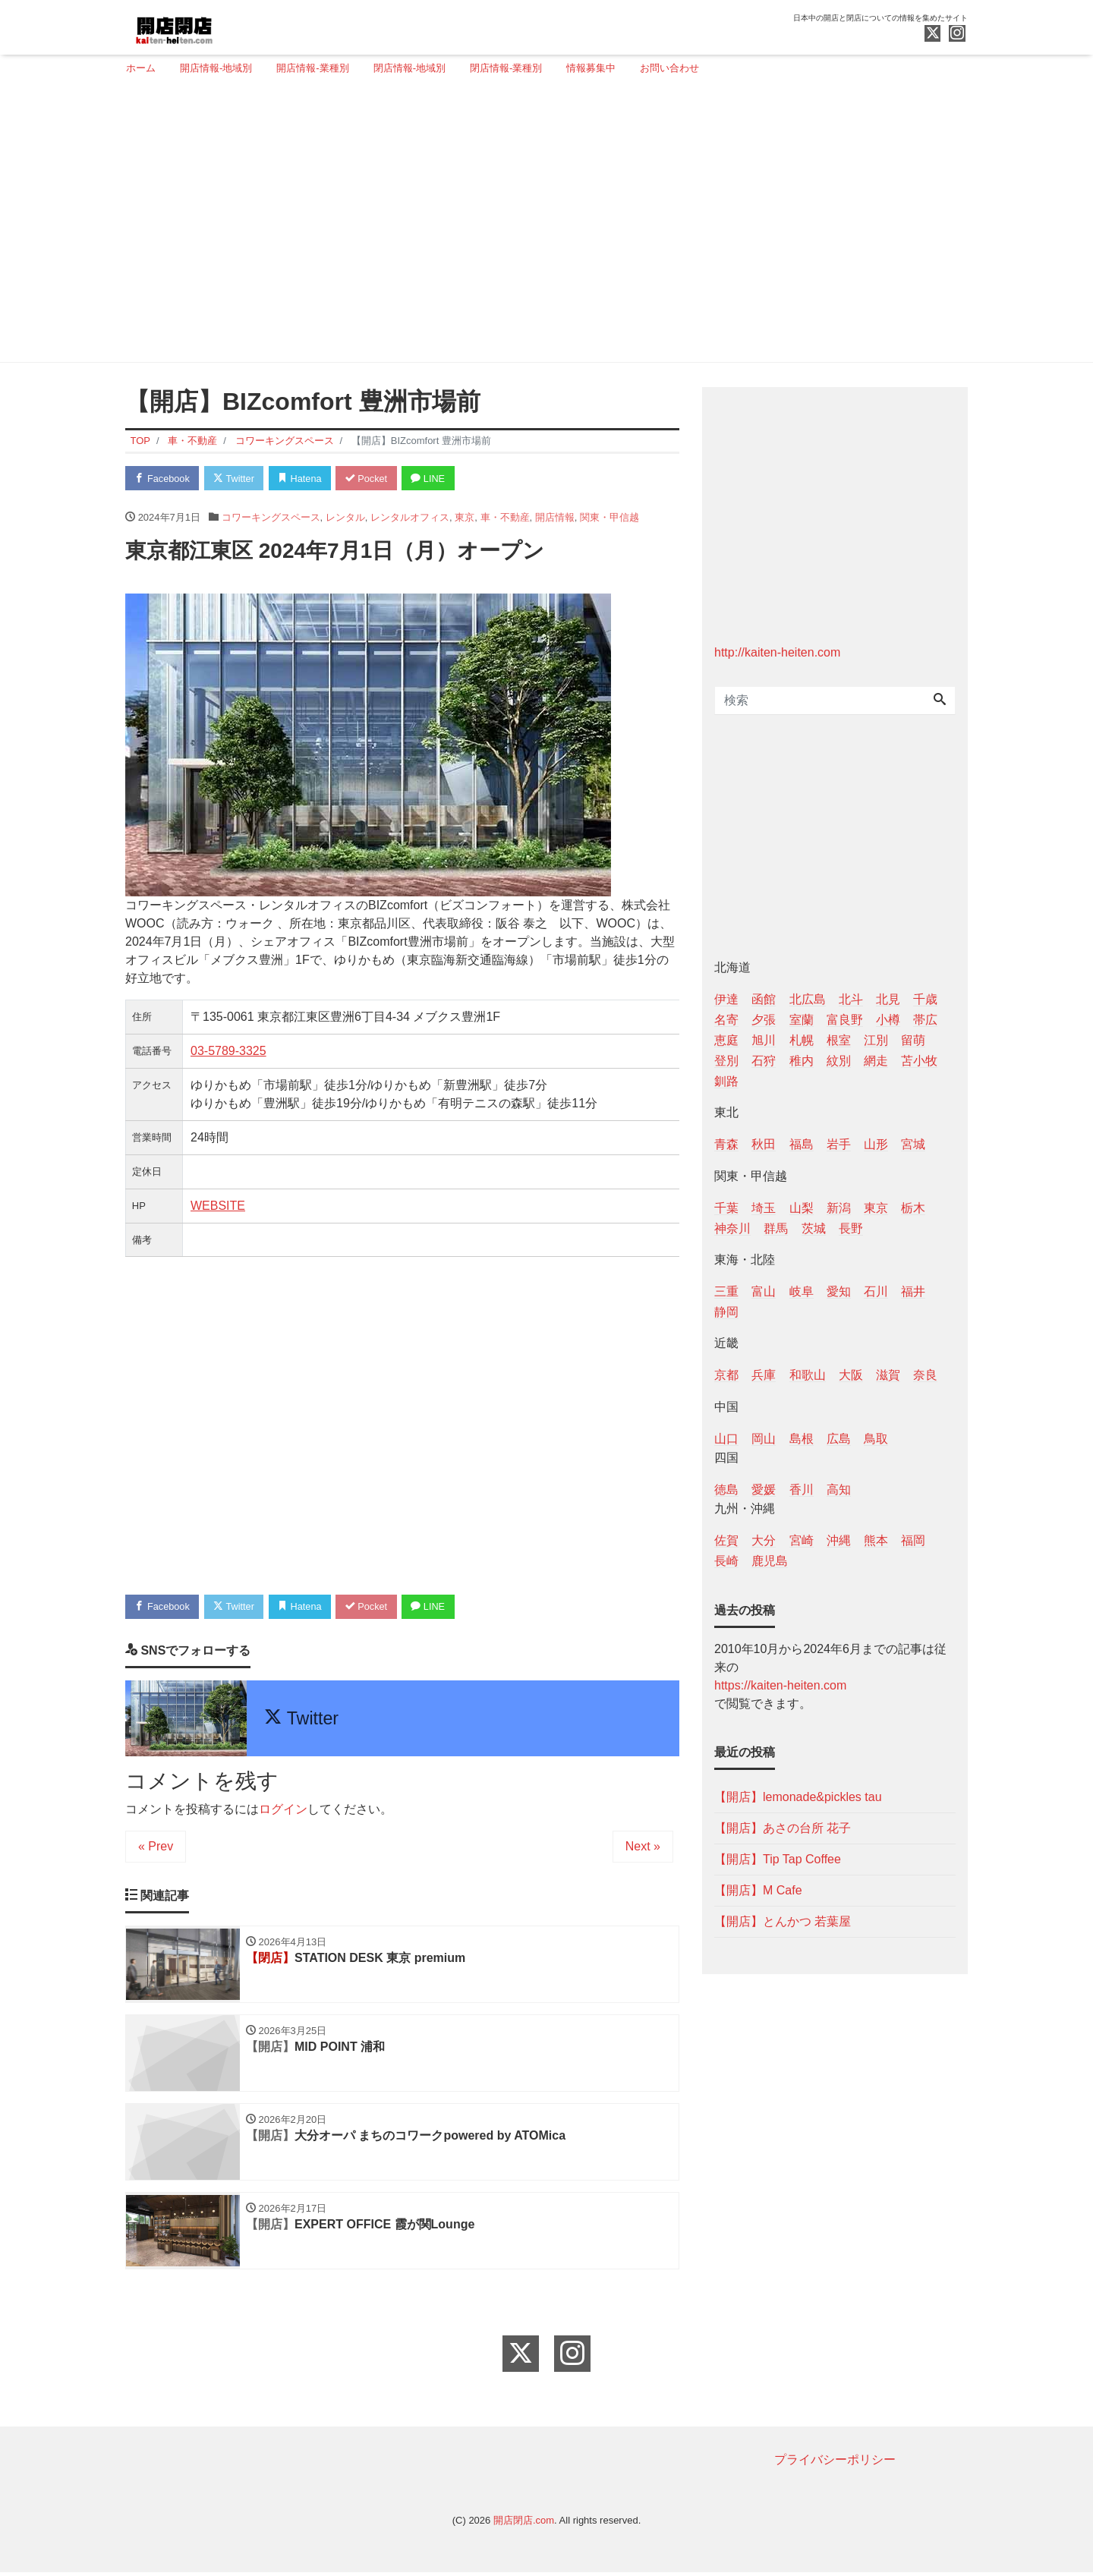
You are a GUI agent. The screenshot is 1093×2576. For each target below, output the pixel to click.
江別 (876, 1040)
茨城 (814, 1228)
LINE (436, 478)
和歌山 (807, 1374)
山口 (726, 1438)
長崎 (726, 1560)
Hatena (304, 478)
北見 (888, 999)
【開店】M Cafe (758, 1890)
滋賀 (888, 1374)
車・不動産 (505, 517)
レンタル (345, 517)
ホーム (141, 68)
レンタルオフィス (409, 517)
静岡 (726, 1311)
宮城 (913, 1144)
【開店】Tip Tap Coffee (777, 1859)
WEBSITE (218, 1206)
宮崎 (801, 1540)
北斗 (851, 999)
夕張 (763, 1019)
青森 (726, 1144)
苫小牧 (919, 1060)
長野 (851, 1228)
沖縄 (839, 1540)
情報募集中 (591, 68)
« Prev (155, 1847)
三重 (726, 1291)
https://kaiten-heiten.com (780, 1685)
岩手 (839, 1144)
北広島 (807, 999)
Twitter (236, 478)
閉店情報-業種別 (506, 68)
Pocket (372, 478)
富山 (763, 1291)
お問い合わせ (669, 68)
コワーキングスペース (271, 517)
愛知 (839, 1291)
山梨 (801, 1207)
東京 (464, 517)
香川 (801, 1489)
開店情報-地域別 (216, 68)
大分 (763, 1540)
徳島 (726, 1489)
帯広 (925, 1019)
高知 (839, 1489)
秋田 (763, 1144)
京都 (726, 1374)
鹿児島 (769, 1560)
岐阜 (801, 1291)
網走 (876, 1060)
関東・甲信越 (609, 517)
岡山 (763, 1438)
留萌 (913, 1040)
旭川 (763, 1040)
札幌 (801, 1040)
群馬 (776, 1228)
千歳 (925, 999)
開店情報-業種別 (312, 68)
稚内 (801, 1060)
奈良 (925, 1374)
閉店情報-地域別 (409, 68)
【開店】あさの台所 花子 (782, 1828)
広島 (839, 1438)
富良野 (845, 1019)
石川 (876, 1291)
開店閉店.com (523, 2524)
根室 (839, 1040)
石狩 (763, 1060)
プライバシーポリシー (835, 2463)
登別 (726, 1060)
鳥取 (876, 1438)
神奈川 (732, 1228)
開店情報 (555, 517)
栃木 (913, 1207)
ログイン (283, 1809)
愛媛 (763, 1489)
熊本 (876, 1540)
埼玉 (763, 1207)
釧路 (726, 1081)
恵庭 (726, 1040)
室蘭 (801, 1019)
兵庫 (763, 1374)
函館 (763, 999)
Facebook (163, 478)
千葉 (726, 1207)
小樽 (888, 1019)
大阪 (851, 1374)
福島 (801, 1144)
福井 (913, 1291)
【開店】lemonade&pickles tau (798, 1796)
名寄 (726, 1019)
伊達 (726, 999)
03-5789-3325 (228, 1051)
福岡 (913, 1540)
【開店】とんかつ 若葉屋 (782, 1921)
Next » (642, 1847)
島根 (801, 1438)
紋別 (839, 1060)
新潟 (839, 1207)
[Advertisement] (541, 225)
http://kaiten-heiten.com (777, 652)
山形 (876, 1144)
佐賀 (726, 1540)
